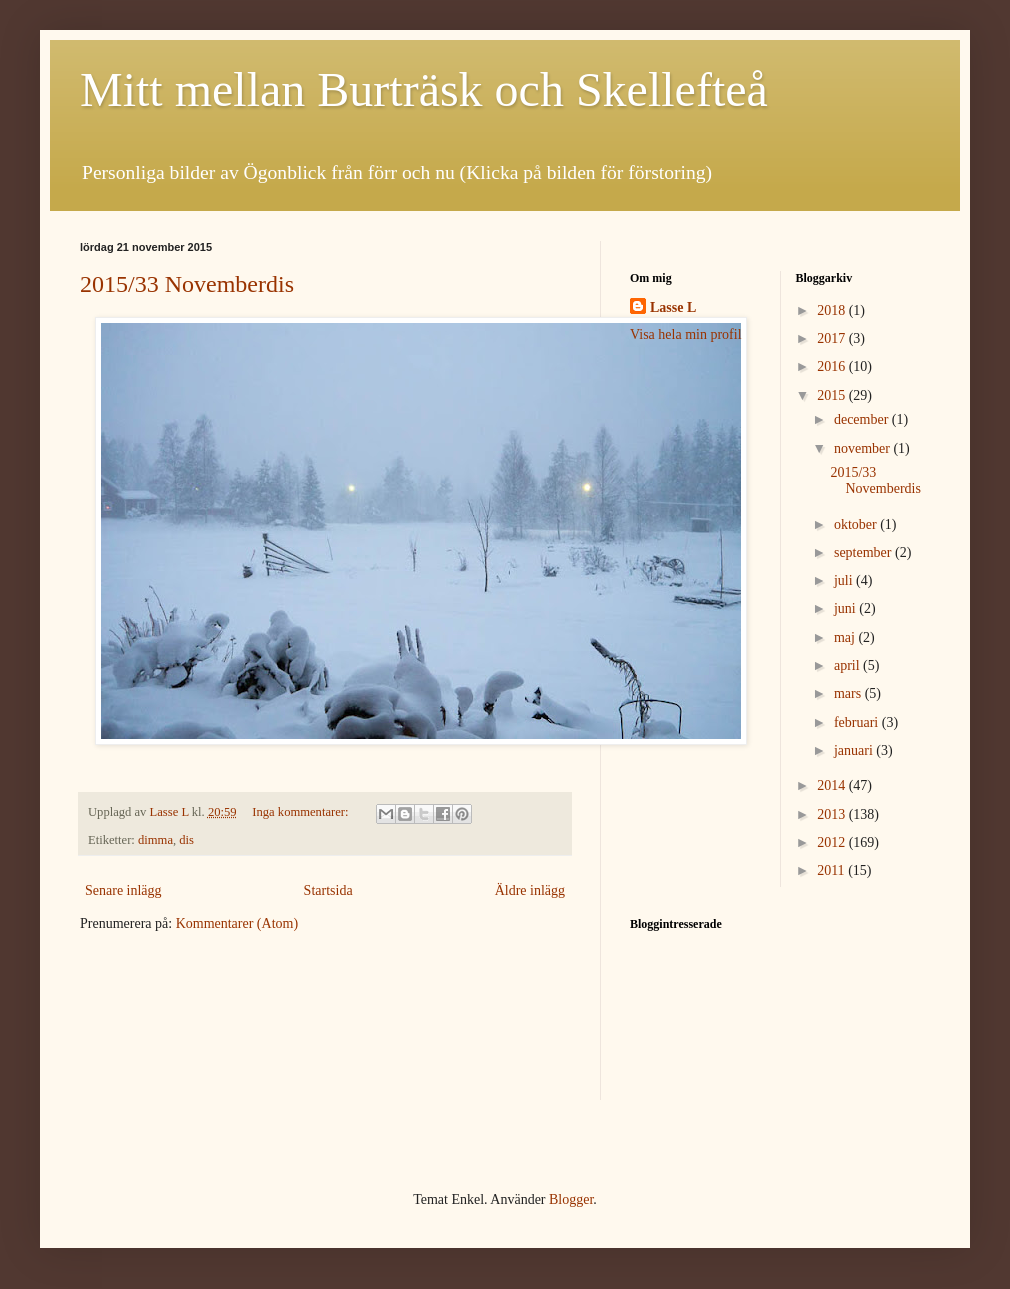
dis (186, 840)
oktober (857, 524)
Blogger (571, 1199)
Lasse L (673, 307)
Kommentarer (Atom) (237, 923)
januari (855, 750)
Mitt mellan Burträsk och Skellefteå (424, 89)
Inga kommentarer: (301, 812)
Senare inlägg (123, 890)
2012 (833, 842)
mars (849, 693)
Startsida (328, 890)
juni (846, 608)
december (863, 419)
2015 (833, 395)
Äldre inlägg (530, 890)
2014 (833, 785)
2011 (832, 870)
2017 (833, 338)
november (863, 448)
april (848, 665)
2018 (833, 310)
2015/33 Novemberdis (187, 284)
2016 (833, 366)
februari (858, 722)
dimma (155, 840)
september (864, 552)
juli (845, 580)
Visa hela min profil (686, 334)
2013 (833, 814)
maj (846, 637)
